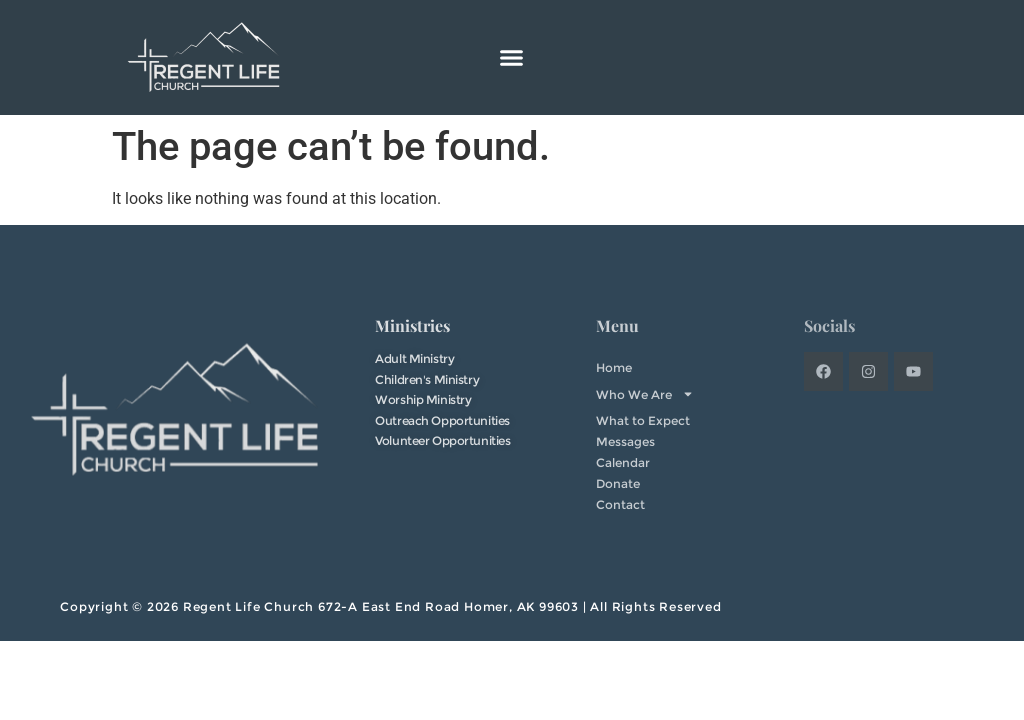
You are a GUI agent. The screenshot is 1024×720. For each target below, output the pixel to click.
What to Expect (643, 420)
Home (614, 367)
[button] (512, 58)
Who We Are (645, 394)
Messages (625, 441)
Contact (620, 504)
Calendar (623, 462)
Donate (618, 483)
